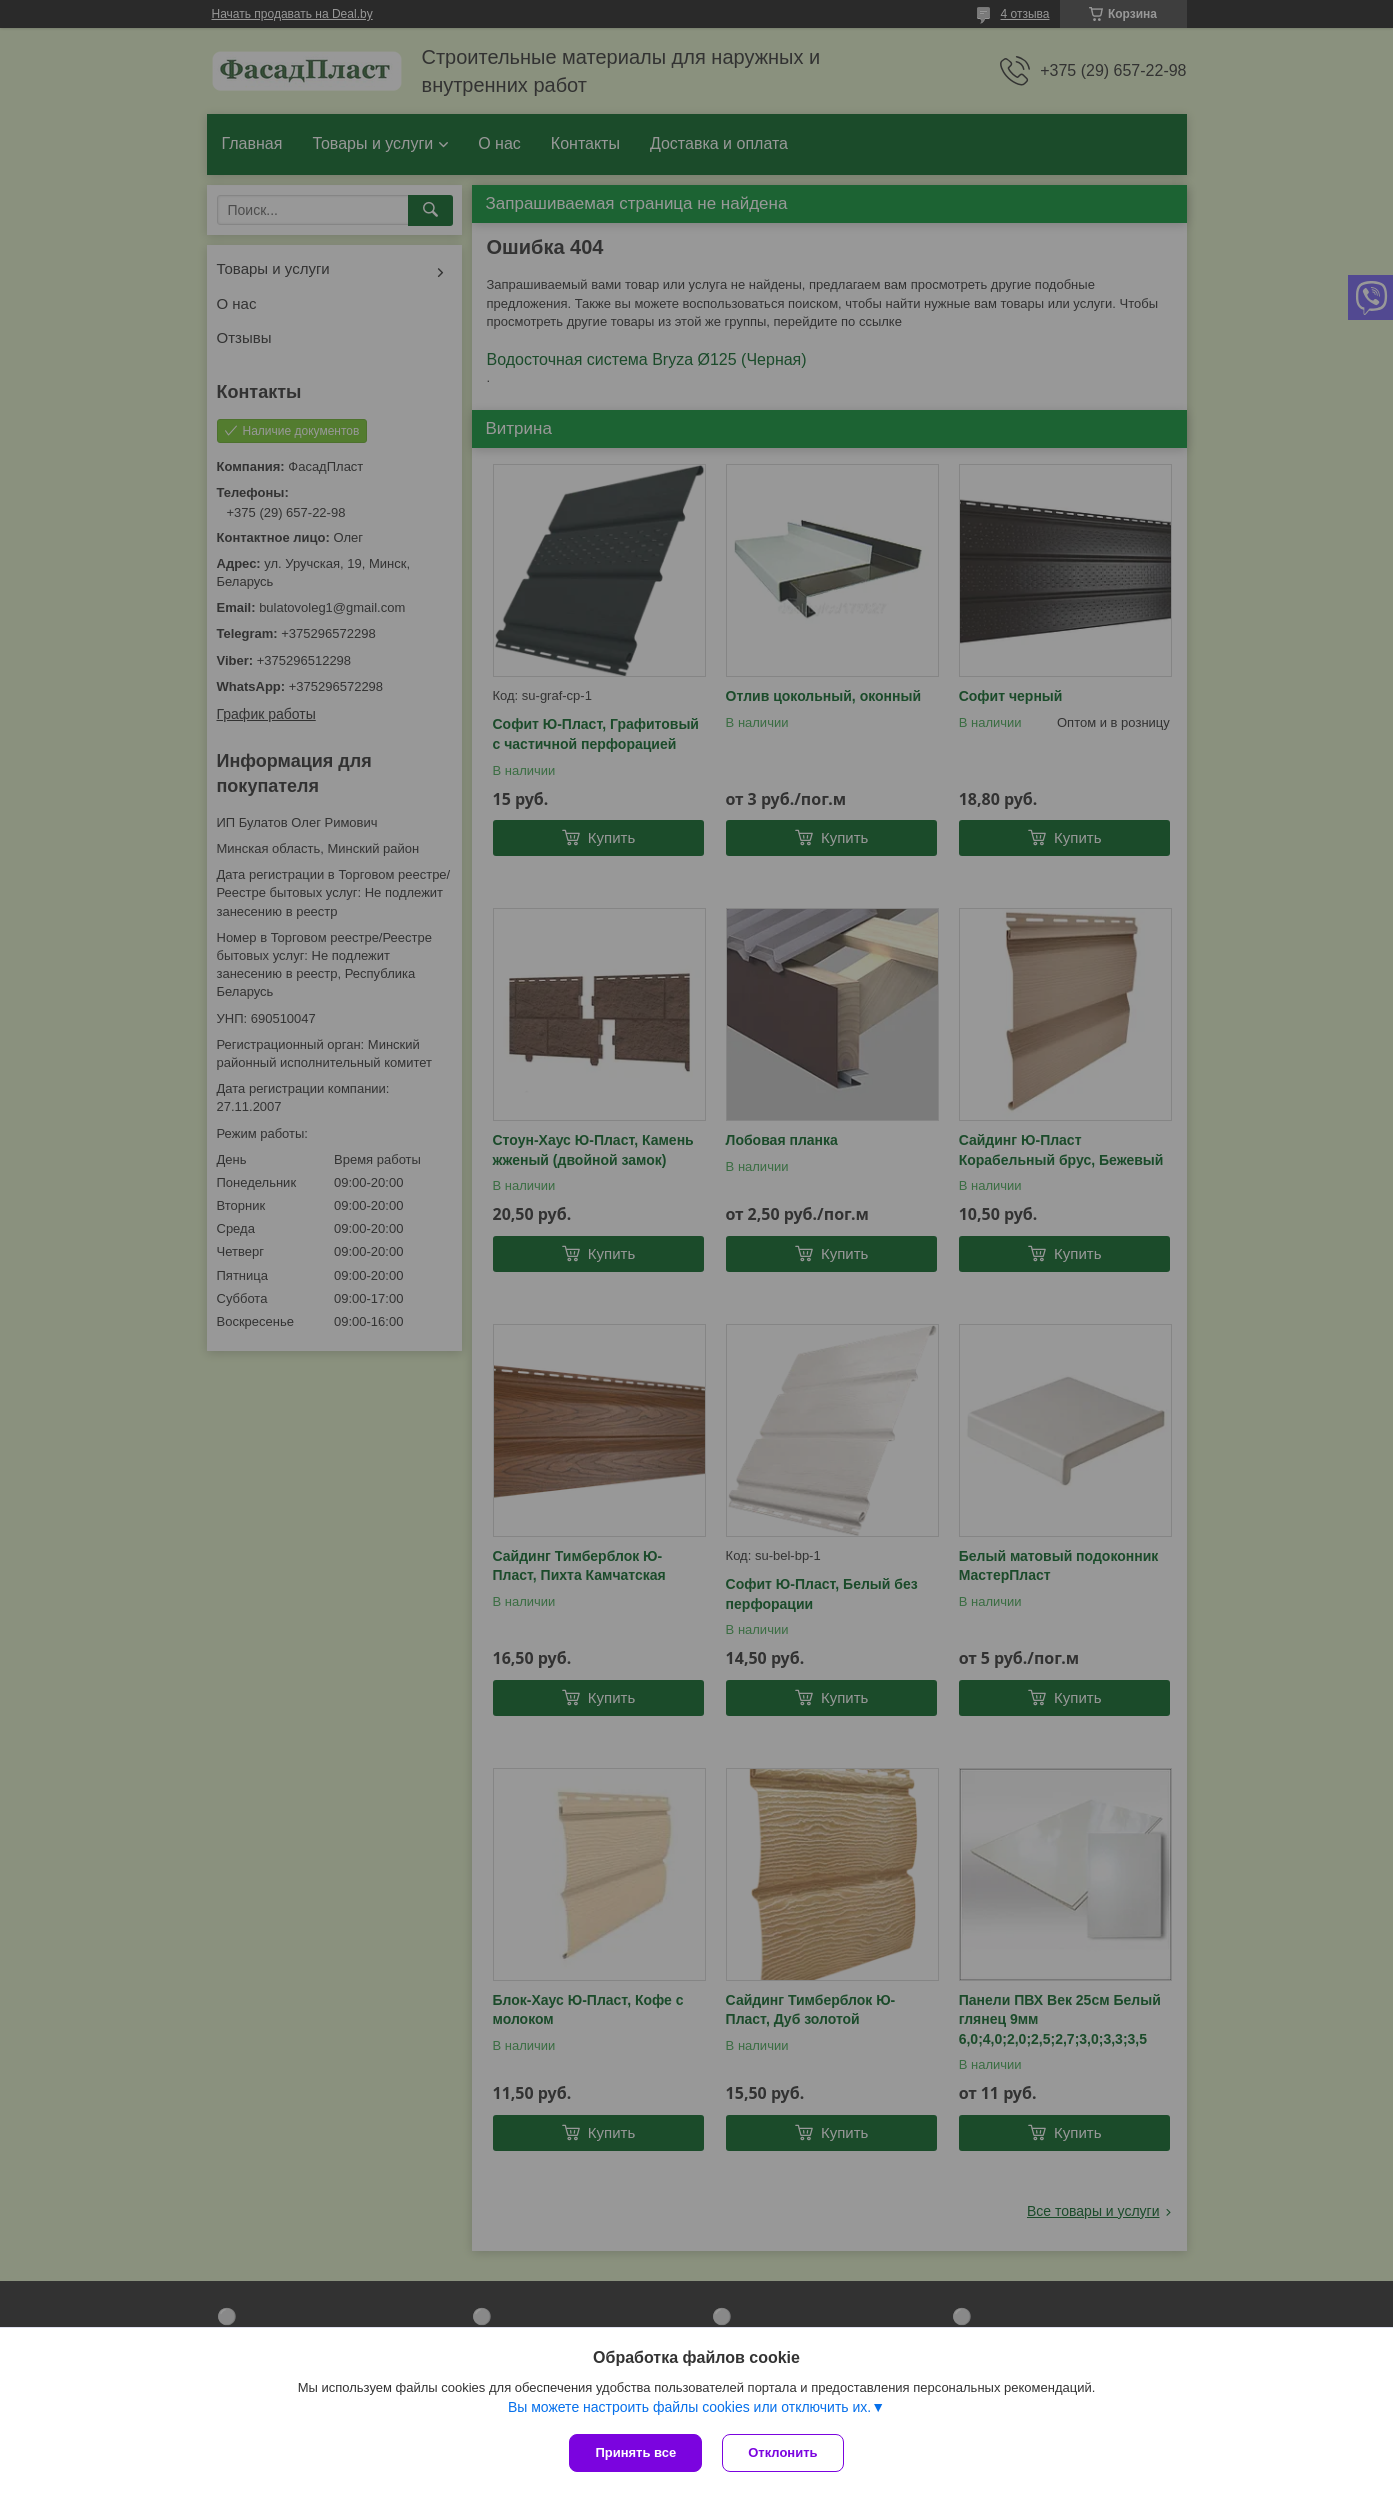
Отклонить (782, 2452)
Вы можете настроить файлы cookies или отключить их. (689, 2407)
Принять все (635, 2452)
